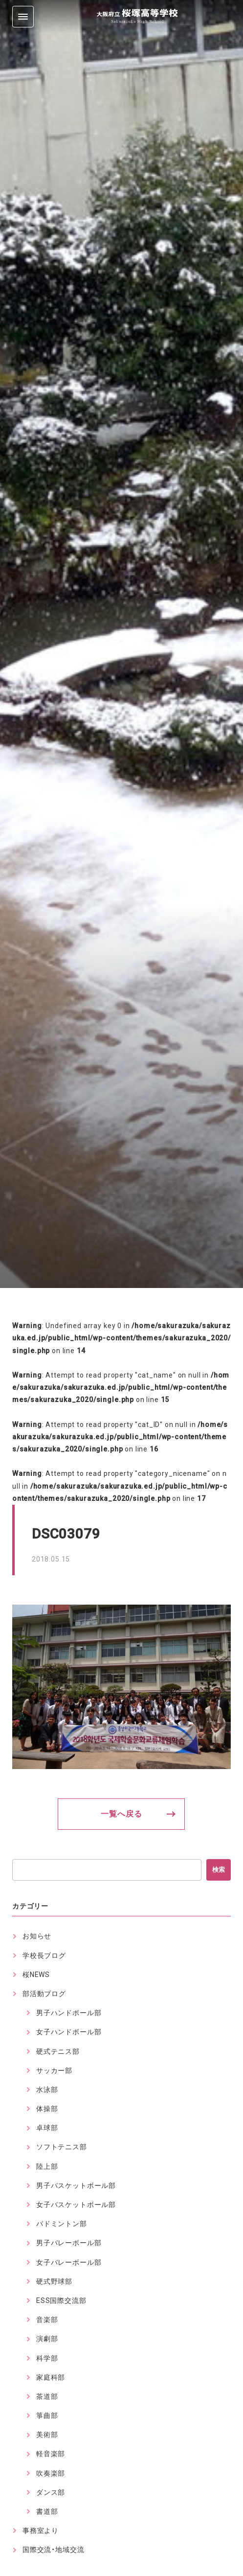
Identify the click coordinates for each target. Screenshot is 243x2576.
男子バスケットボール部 (76, 2185)
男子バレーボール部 (69, 2243)
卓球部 (47, 2128)
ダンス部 (50, 2492)
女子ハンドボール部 (69, 2032)
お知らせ (36, 1936)
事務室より (40, 2530)
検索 (218, 1869)
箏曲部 (47, 2415)
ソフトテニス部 (61, 2147)
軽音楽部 (50, 2454)
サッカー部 (54, 2070)
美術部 (47, 2434)
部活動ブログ (44, 1994)
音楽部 (47, 2319)
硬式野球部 (54, 2281)
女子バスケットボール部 (76, 2204)
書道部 (47, 2511)
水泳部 (47, 2089)
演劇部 (47, 2339)
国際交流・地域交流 (53, 2549)
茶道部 (47, 2396)
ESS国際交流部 (61, 2300)
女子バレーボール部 (69, 2262)
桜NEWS (36, 1974)
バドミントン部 (61, 2224)
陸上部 (47, 2166)
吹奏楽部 (50, 2473)
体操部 (47, 2109)
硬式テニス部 (58, 2051)
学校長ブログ (44, 1955)
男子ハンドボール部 (69, 2013)
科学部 (47, 2358)
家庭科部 (50, 2377)
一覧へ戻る (121, 1813)
